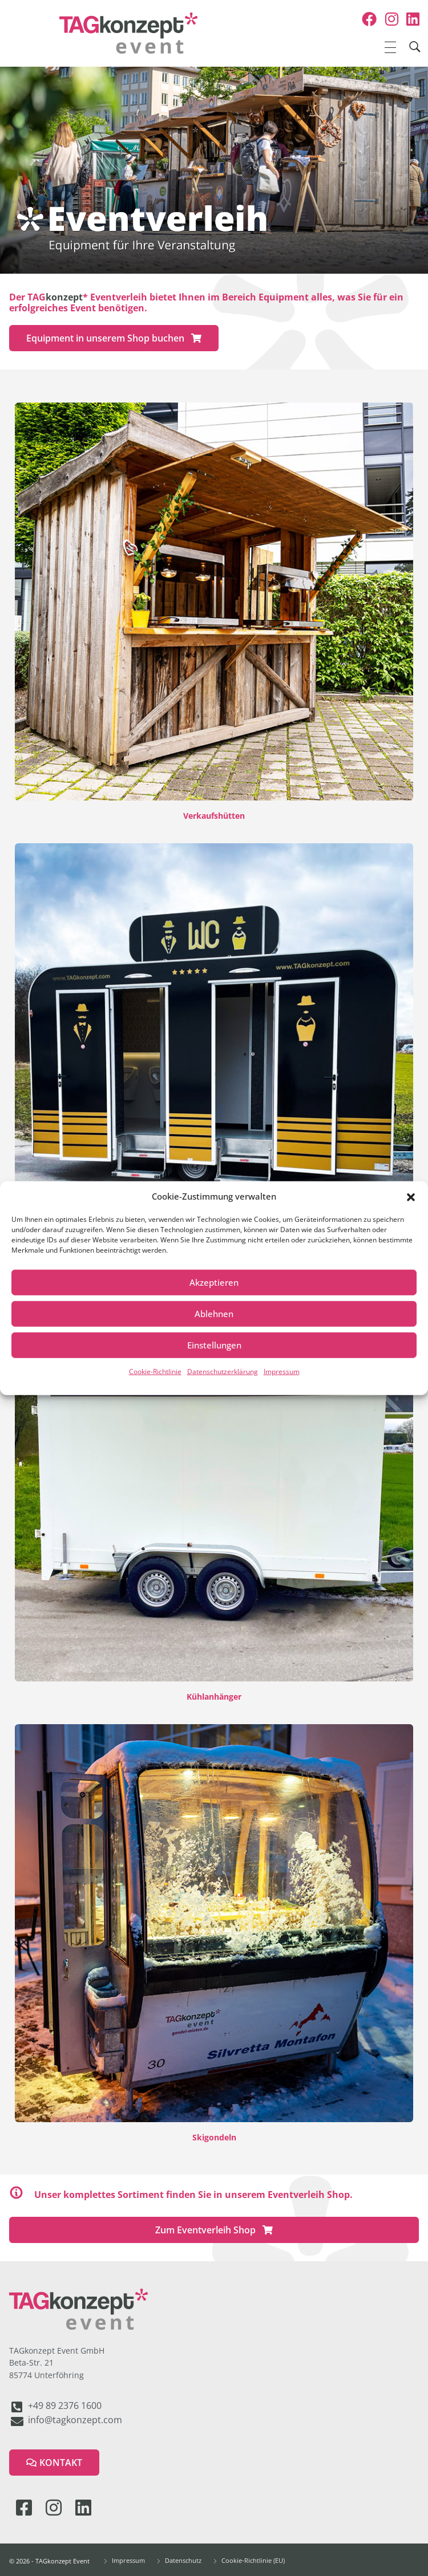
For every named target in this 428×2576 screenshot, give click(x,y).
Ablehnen (214, 1313)
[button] (411, 1196)
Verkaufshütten (214, 815)
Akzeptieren (214, 1282)
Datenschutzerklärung (222, 1371)
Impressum (282, 1371)
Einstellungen (214, 1345)
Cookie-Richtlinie (155, 1371)
